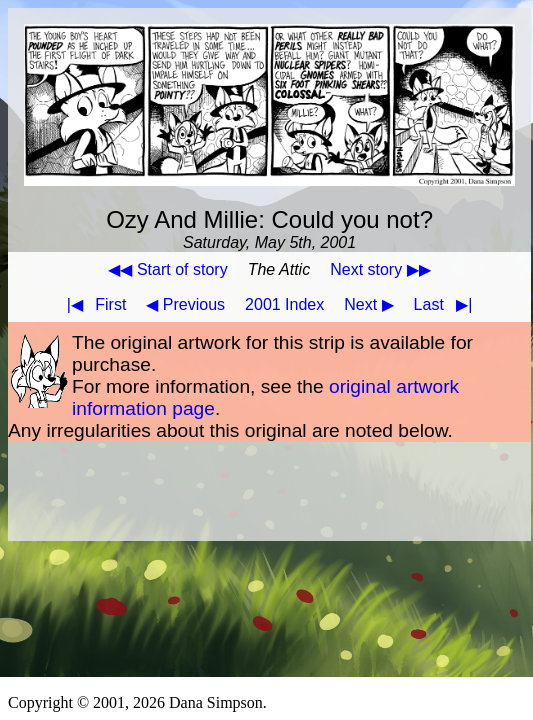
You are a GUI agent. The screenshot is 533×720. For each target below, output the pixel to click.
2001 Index (284, 304)
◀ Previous (185, 304)
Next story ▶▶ (380, 269)
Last (447, 304)
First (93, 304)
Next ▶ (368, 304)
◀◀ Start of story (167, 269)
